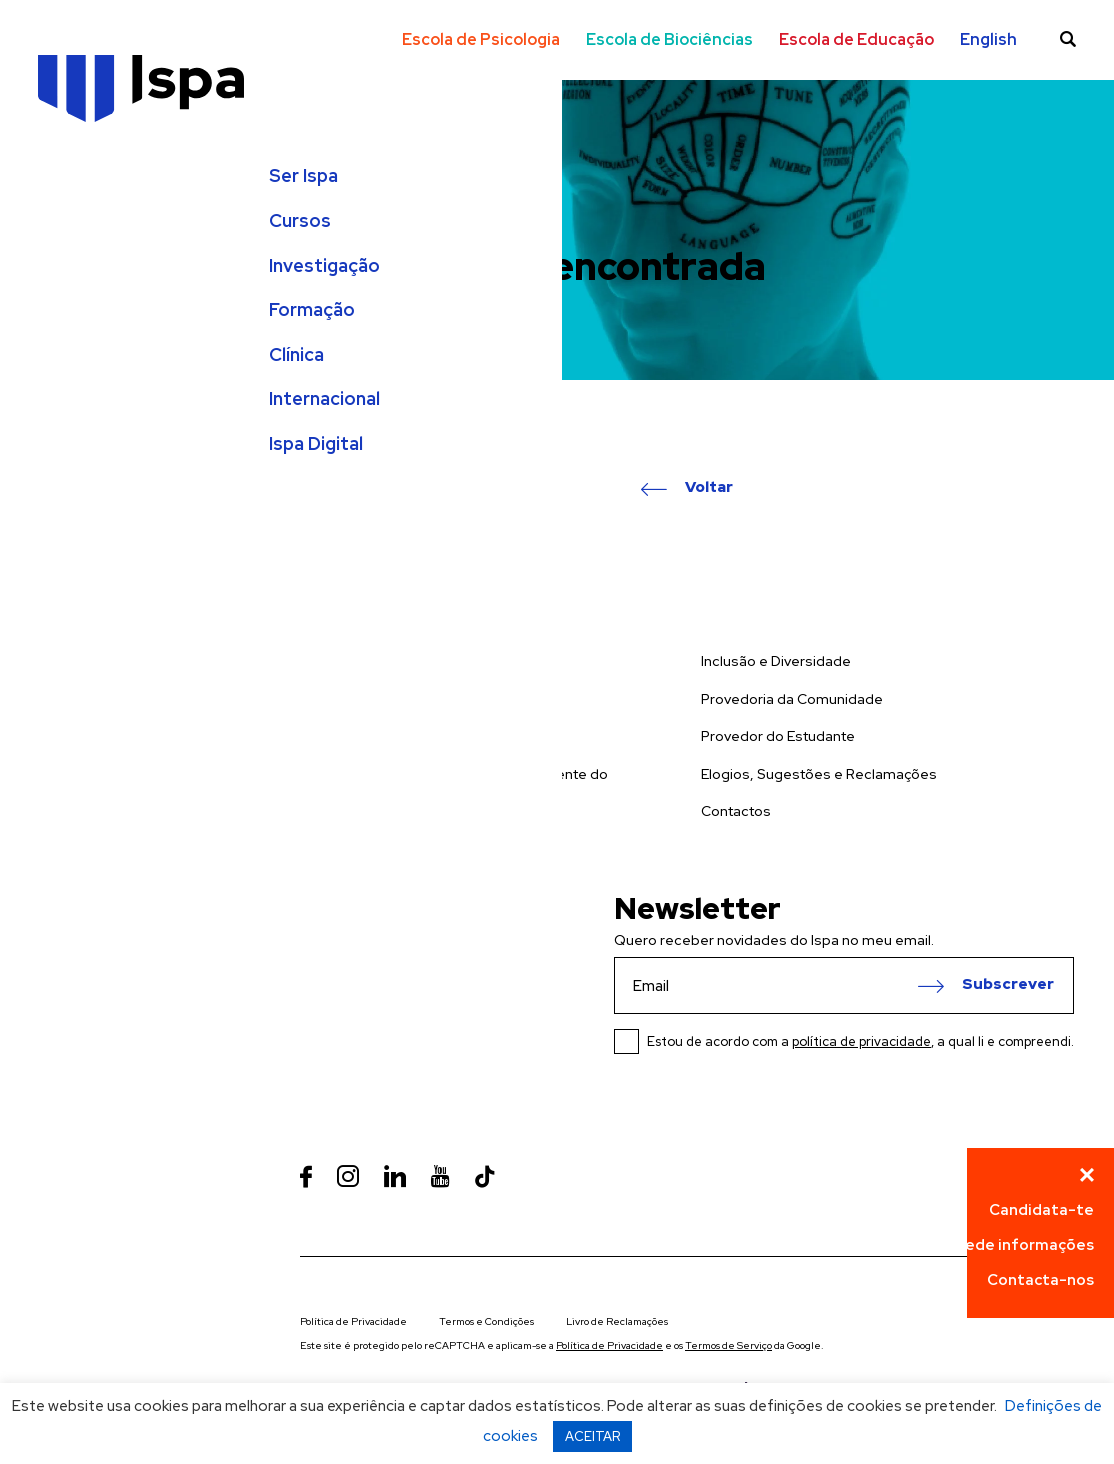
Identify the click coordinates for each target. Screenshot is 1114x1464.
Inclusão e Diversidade (776, 661)
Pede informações (1025, 1245)
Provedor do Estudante (778, 736)
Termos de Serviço (728, 1345)
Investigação (95, 285)
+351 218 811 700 (355, 1042)
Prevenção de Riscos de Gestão (407, 831)
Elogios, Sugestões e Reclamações (819, 774)
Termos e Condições (486, 1321)
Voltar (709, 488)
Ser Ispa (74, 196)
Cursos (71, 241)
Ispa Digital (87, 464)
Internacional (95, 419)
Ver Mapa (376, 1009)
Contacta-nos (1040, 1280)
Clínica (67, 374)
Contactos (736, 811)
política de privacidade (861, 1041)
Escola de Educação (856, 39)
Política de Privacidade (353, 1321)
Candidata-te (1041, 1210)
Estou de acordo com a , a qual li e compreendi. (860, 1041)
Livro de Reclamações (617, 1321)
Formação (83, 330)
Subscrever (1008, 985)
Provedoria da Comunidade (792, 699)
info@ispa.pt (343, 1095)
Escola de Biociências (669, 39)
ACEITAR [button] (592, 1436)
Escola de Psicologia (481, 39)
